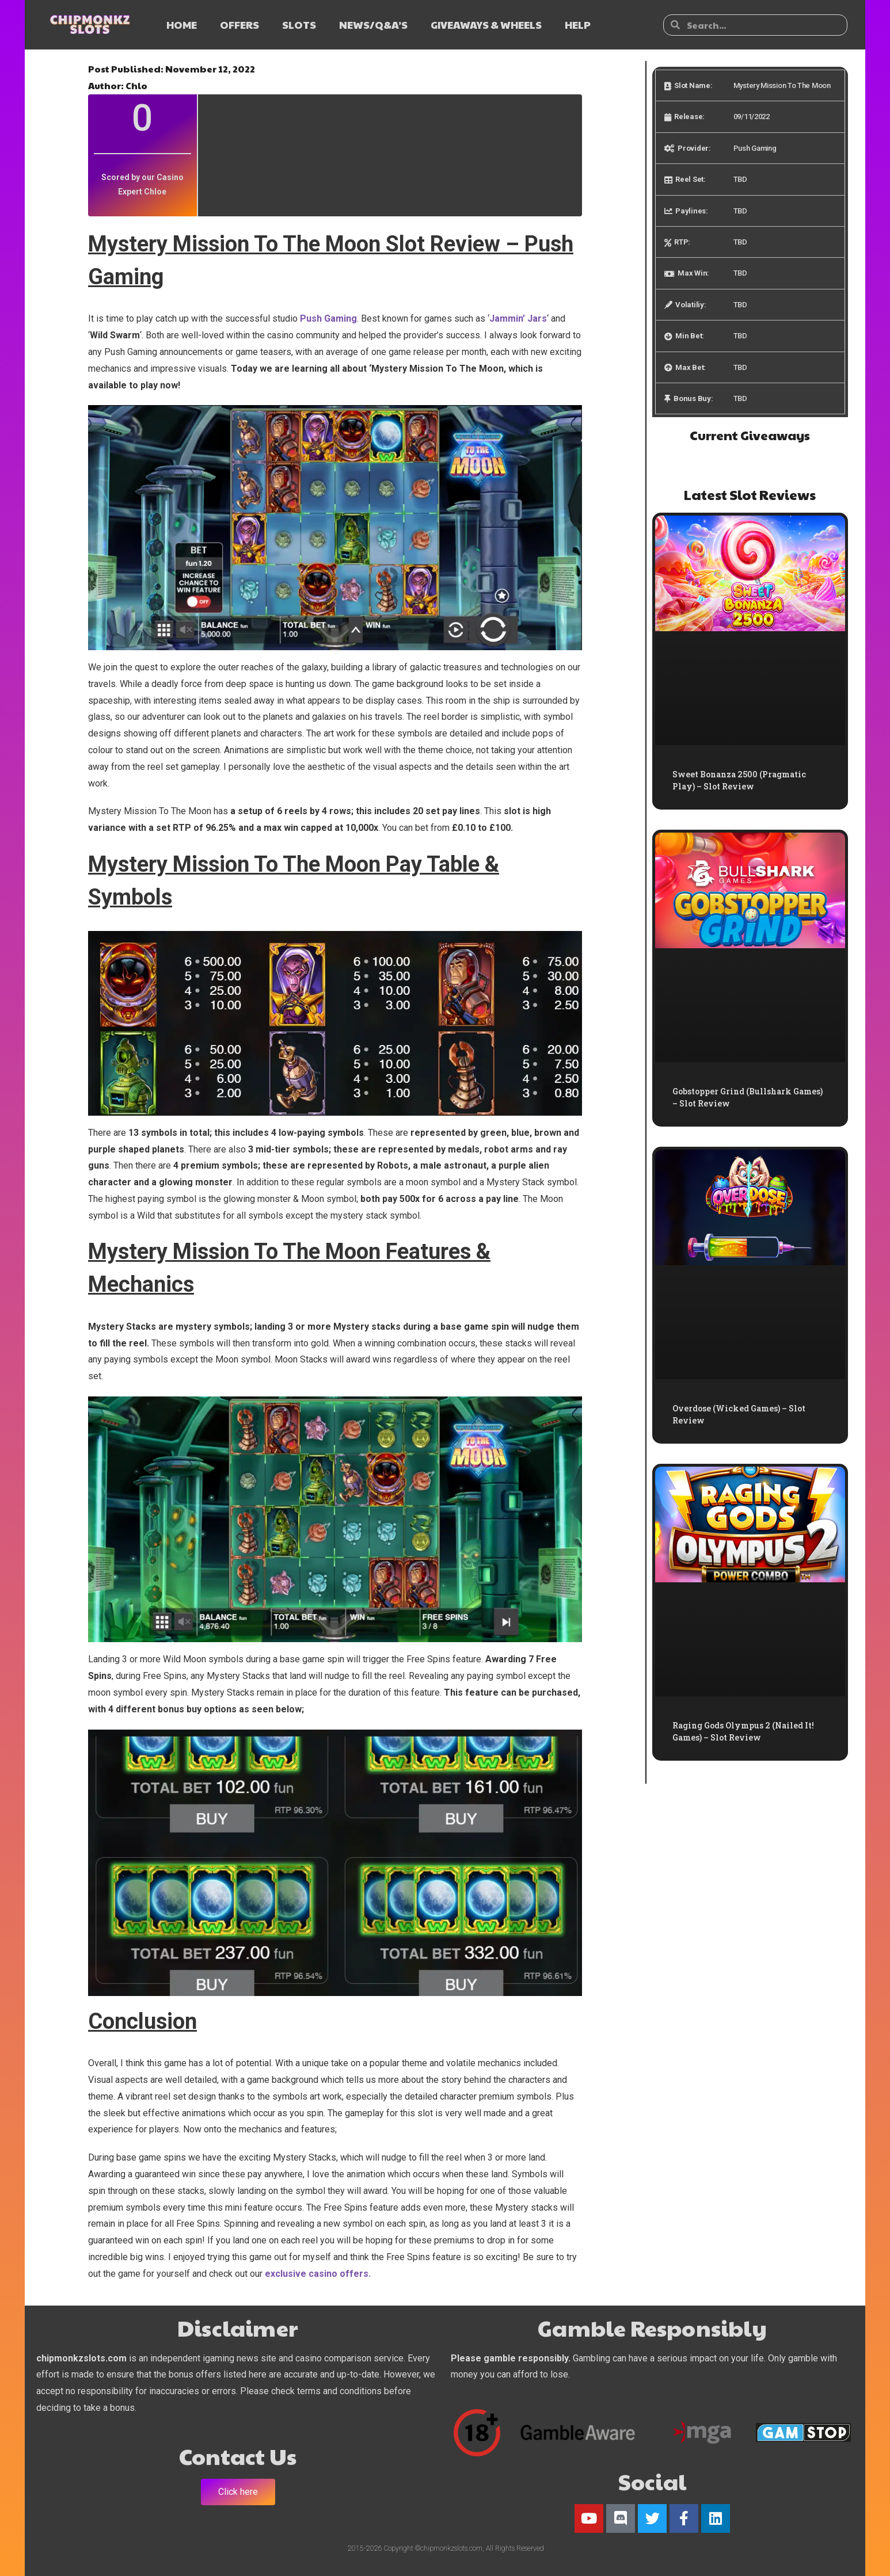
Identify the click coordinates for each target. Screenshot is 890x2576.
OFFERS (239, 24)
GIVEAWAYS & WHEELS (486, 24)
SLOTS (299, 24)
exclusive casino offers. (318, 2273)
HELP (578, 24)
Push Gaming (328, 318)
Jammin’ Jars (518, 318)
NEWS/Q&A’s (373, 24)
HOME (181, 24)
